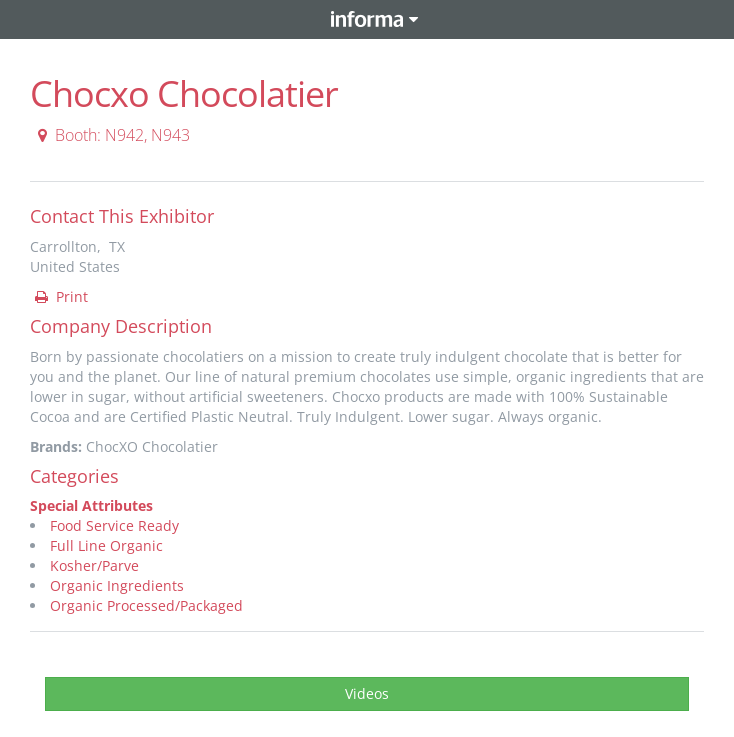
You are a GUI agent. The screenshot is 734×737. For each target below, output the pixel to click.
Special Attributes (91, 505)
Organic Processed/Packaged (146, 605)
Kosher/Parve (94, 565)
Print (60, 296)
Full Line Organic (106, 545)
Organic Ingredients (117, 585)
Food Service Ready (114, 525)
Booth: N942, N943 (111, 135)
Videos (367, 693)
